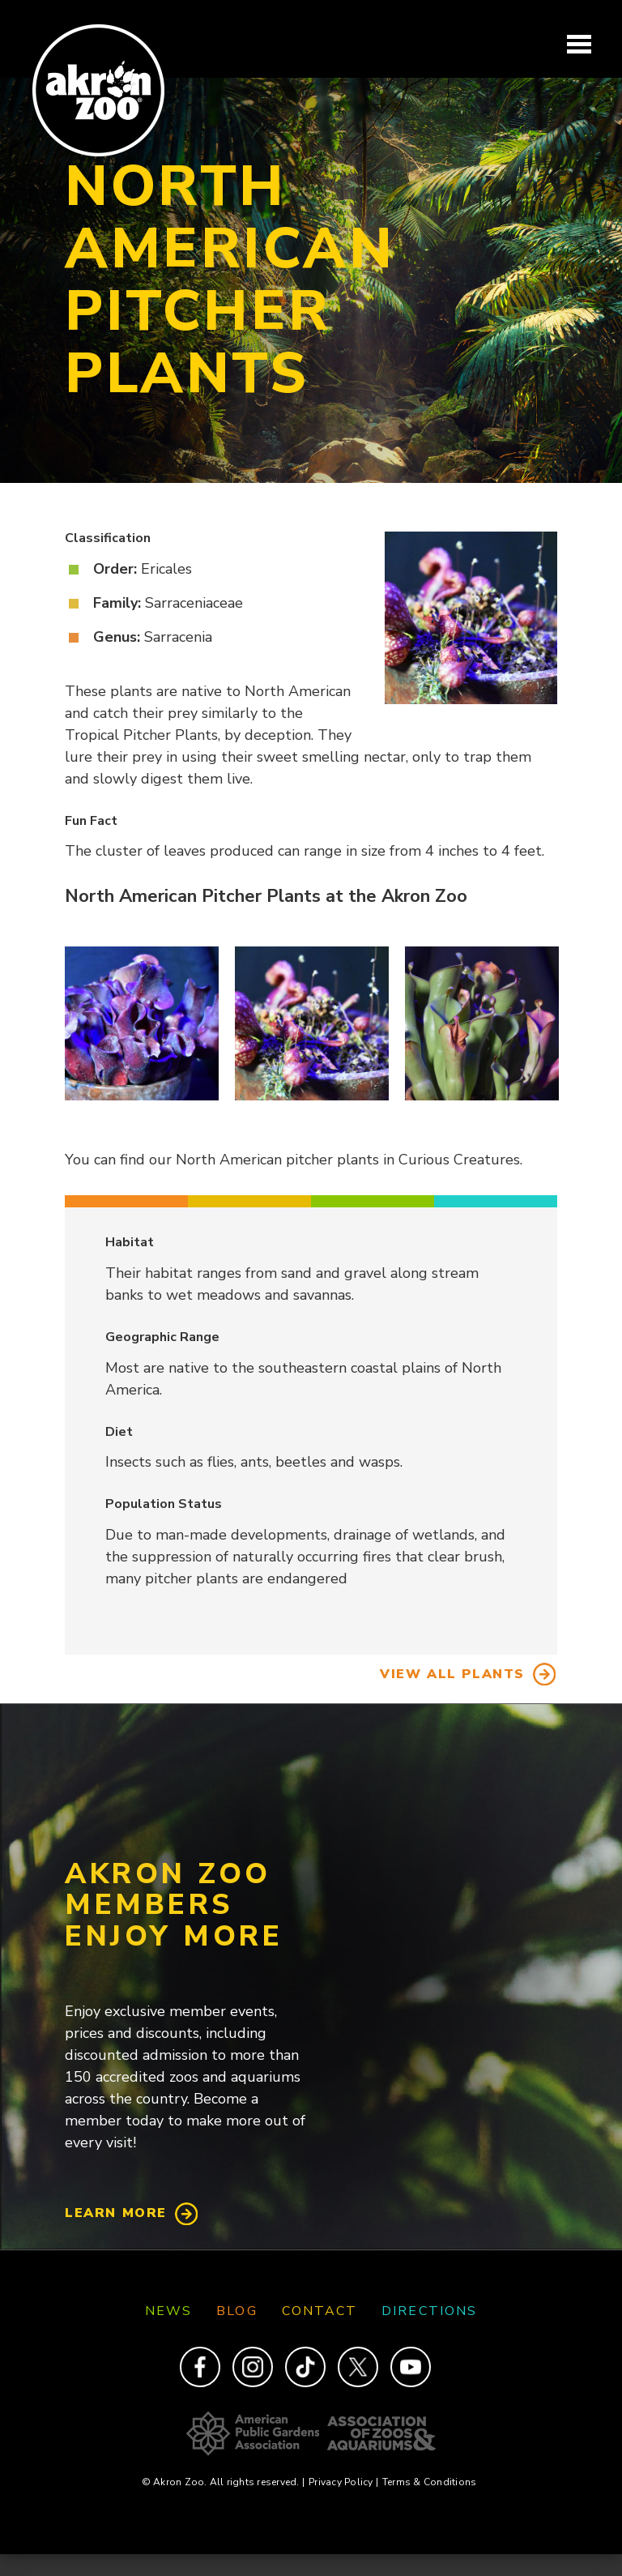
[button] (142, 1023)
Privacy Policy (343, 2482)
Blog (236, 2311)
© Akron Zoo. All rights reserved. (223, 2482)
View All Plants (452, 1674)
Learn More (116, 2213)
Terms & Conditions (429, 2482)
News (168, 2311)
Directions (429, 2311)
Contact (320, 2311)
